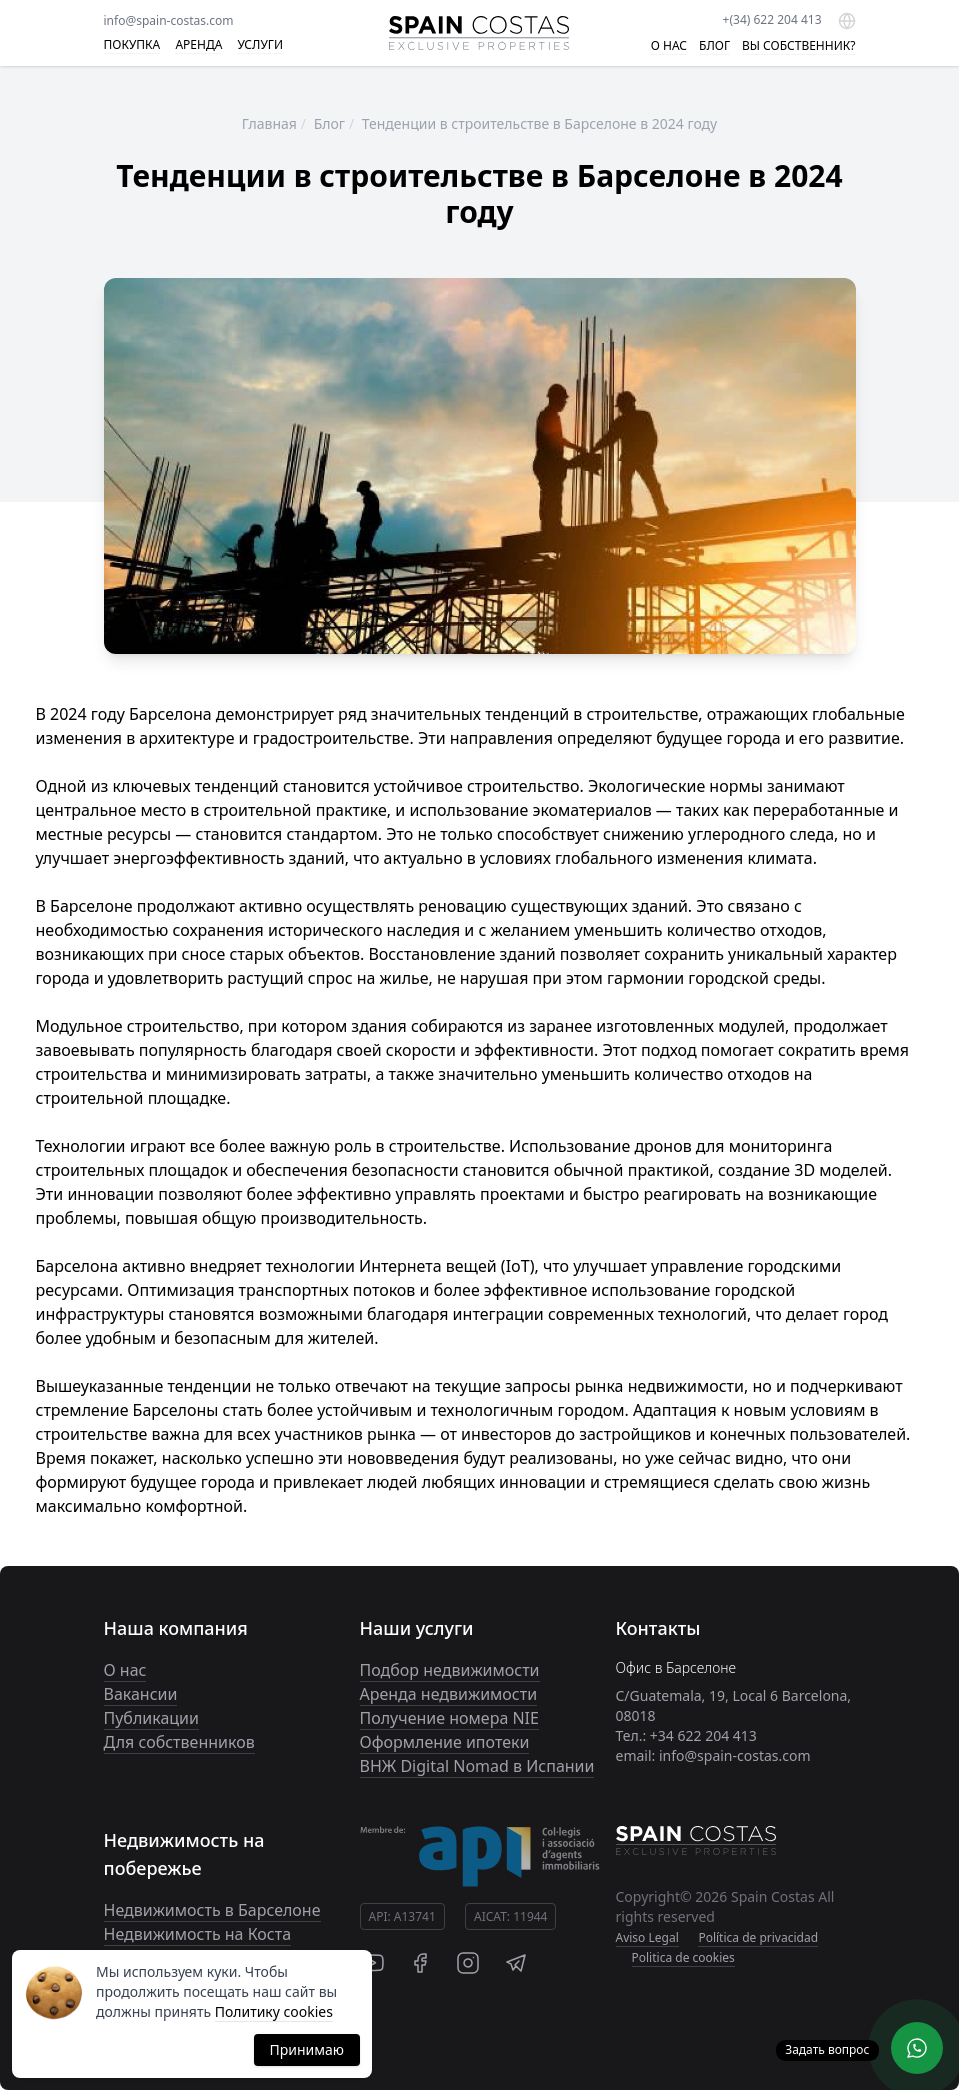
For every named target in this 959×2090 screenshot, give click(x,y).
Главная (269, 123)
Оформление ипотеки (445, 1742)
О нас (125, 1670)
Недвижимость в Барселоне (212, 1910)
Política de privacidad (758, 1937)
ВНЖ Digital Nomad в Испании (477, 1766)
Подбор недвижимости (450, 1670)
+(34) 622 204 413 (772, 19)
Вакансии (141, 1694)
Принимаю (307, 2049)
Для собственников (179, 1742)
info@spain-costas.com (169, 20)
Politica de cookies (683, 1957)
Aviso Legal (647, 1937)
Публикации (152, 1718)
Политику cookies (274, 2011)
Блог (329, 123)
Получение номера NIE (449, 1718)
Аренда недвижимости (449, 1694)
